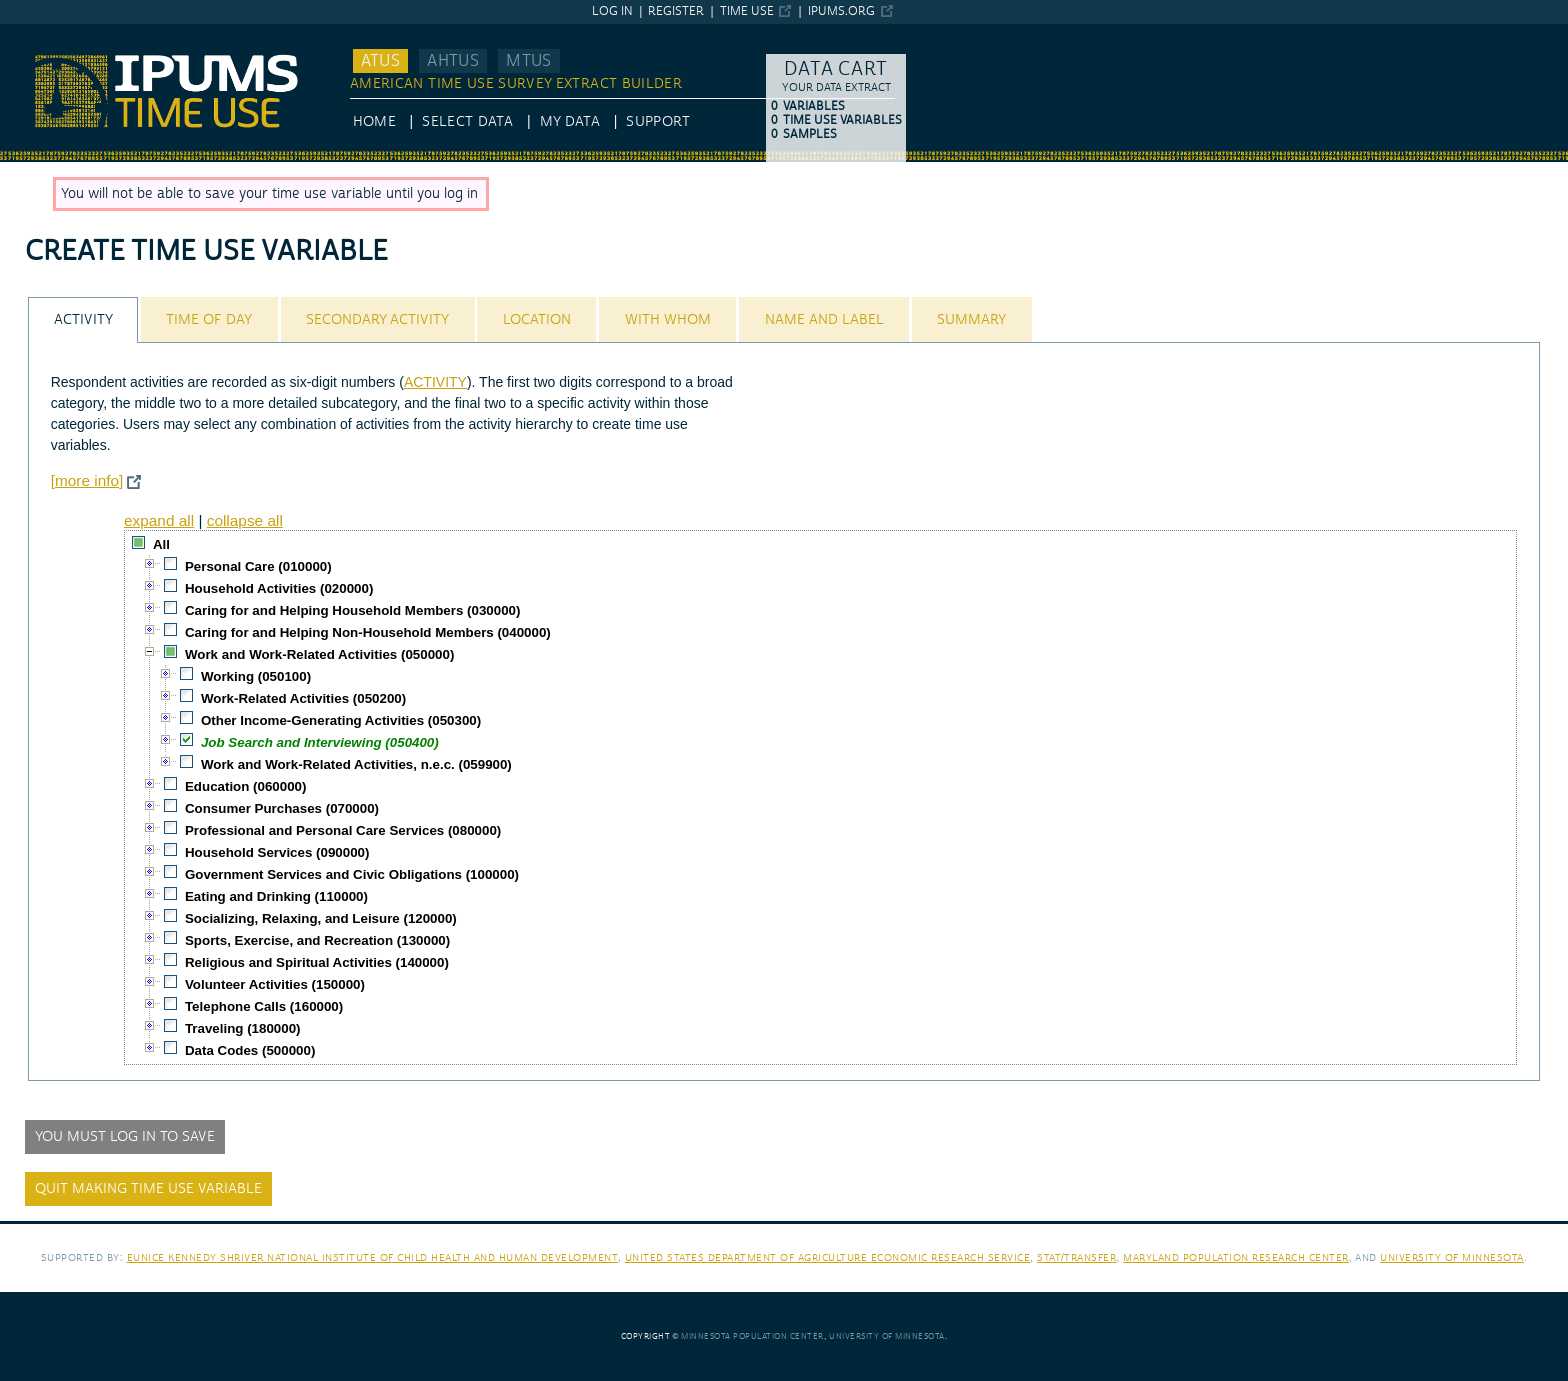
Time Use (747, 11)
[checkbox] (139, 543)
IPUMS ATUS (40, 33)
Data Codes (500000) (250, 1050)
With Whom (668, 320)
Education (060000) (245, 786)
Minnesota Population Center (752, 1336)
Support (657, 122)
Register (676, 11)
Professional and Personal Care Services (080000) (343, 830)
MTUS (528, 61)
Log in (612, 11)
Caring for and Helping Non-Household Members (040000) (368, 632)
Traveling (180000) (243, 1028)
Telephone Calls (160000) (264, 1006)
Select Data (467, 122)
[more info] (87, 480)
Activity (83, 320)
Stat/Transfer (1076, 1257)
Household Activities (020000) (279, 588)
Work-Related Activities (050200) (303, 698)
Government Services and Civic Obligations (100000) (352, 874)
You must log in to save (125, 1137)
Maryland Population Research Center (1236, 1257)
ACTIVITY (435, 382)
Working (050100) (256, 676)
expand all (159, 520)
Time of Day (209, 320)
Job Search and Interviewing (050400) (320, 742)
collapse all (245, 520)
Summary (971, 320)
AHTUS (453, 61)
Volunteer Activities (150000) (275, 984)
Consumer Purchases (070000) (282, 808)
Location (537, 320)
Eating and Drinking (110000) (276, 896)
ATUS (380, 61)
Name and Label (824, 320)
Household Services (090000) (277, 852)
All (161, 544)
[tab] (83, 319)
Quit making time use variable (148, 1189)
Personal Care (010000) (258, 566)
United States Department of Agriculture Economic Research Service (828, 1257)
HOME (374, 122)
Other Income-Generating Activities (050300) (341, 720)
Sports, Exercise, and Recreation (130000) (317, 940)
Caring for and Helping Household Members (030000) (353, 610)
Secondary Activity (377, 320)
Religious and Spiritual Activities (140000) (317, 962)
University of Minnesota (1452, 1257)
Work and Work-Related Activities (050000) (319, 654)
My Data (570, 122)
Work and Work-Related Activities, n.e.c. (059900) (356, 764)
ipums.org (841, 11)
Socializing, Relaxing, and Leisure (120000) (321, 918)
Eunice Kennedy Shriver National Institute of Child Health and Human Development (373, 1257)
